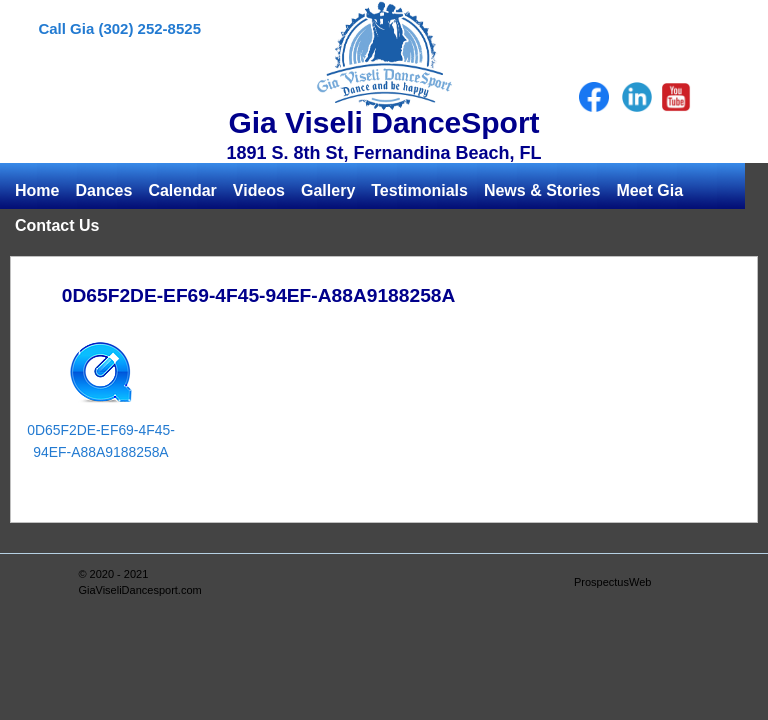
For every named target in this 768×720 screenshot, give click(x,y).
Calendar (182, 190)
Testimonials (419, 190)
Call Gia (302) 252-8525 (119, 28)
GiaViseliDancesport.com (139, 590)
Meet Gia (649, 190)
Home (37, 190)
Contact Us (57, 225)
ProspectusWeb (612, 582)
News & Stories (542, 190)
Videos (259, 190)
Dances (103, 190)
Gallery (328, 190)
